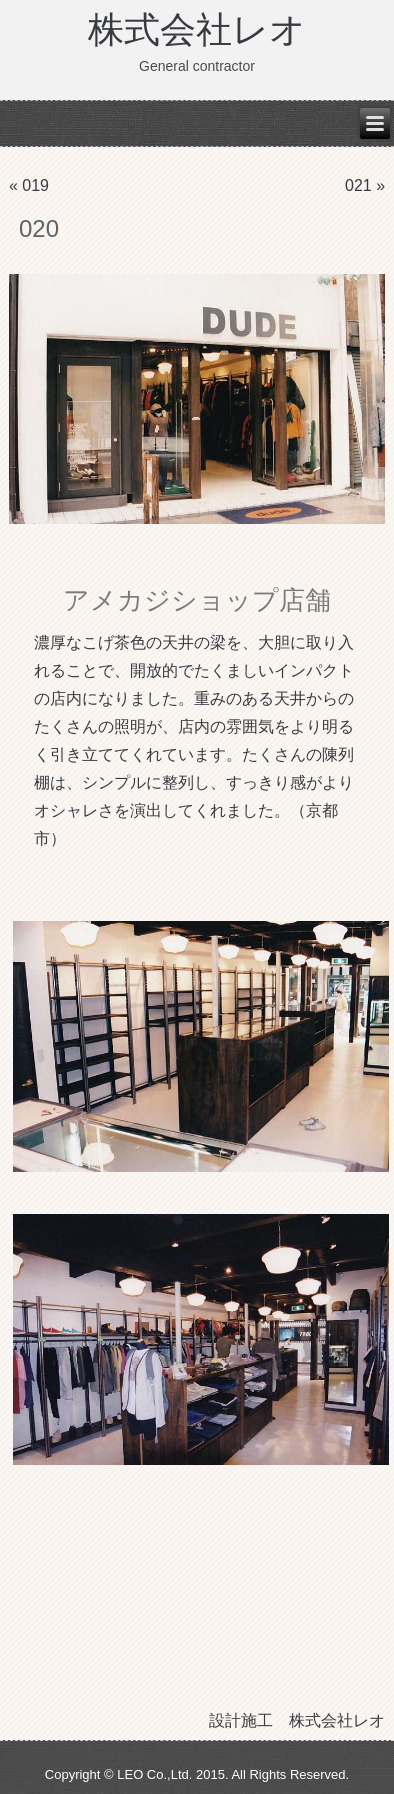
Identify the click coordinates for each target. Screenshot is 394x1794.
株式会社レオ (197, 29)
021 (358, 185)
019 (35, 185)
